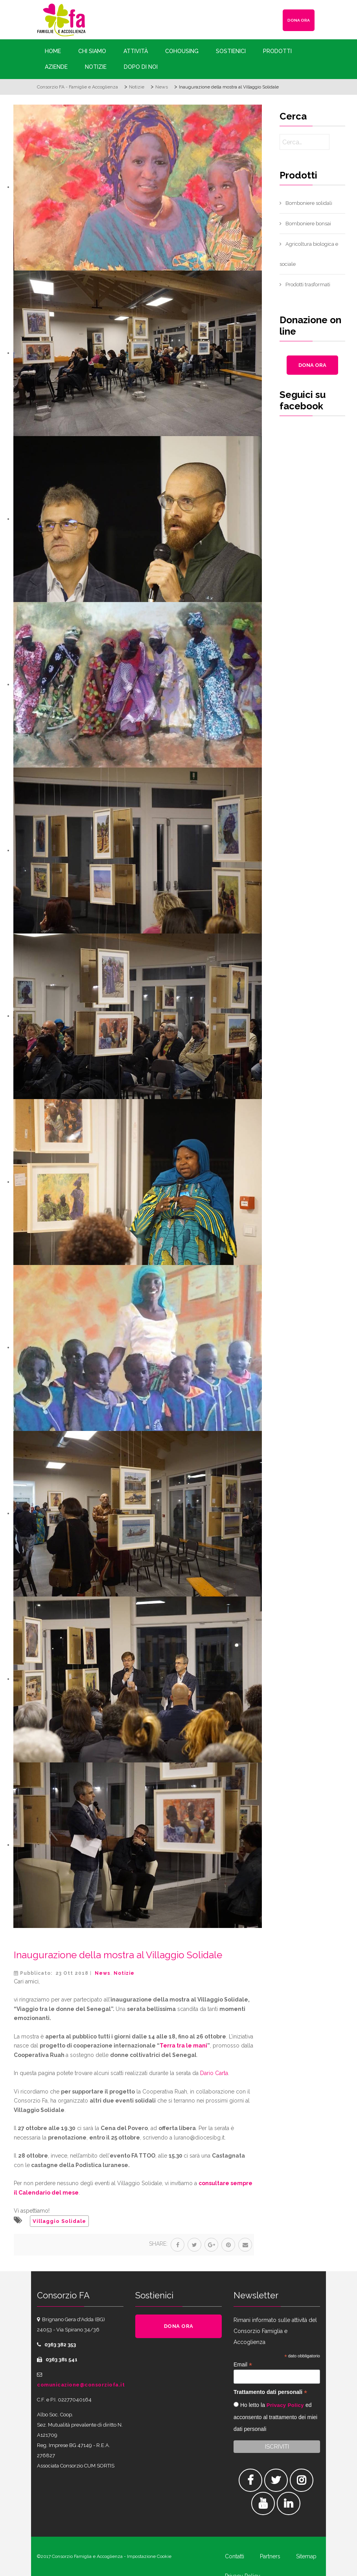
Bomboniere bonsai (308, 223)
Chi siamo (92, 51)
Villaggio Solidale (59, 2221)
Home (53, 51)
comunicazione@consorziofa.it (81, 2385)
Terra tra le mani (183, 2045)
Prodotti (277, 51)
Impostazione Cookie (149, 2556)
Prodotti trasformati (307, 284)
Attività (135, 51)
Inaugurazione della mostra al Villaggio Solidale (118, 1955)
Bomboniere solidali (308, 203)
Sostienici (231, 51)
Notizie (96, 67)
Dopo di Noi (141, 67)
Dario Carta (214, 2073)
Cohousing (182, 51)
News (102, 1973)
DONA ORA (298, 20)
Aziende (56, 67)
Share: (158, 2244)
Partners (270, 2556)
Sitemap (306, 2556)
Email (243, 2364)
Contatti (234, 2556)
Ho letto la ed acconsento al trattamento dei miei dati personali (275, 2417)
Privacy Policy (285, 2405)
